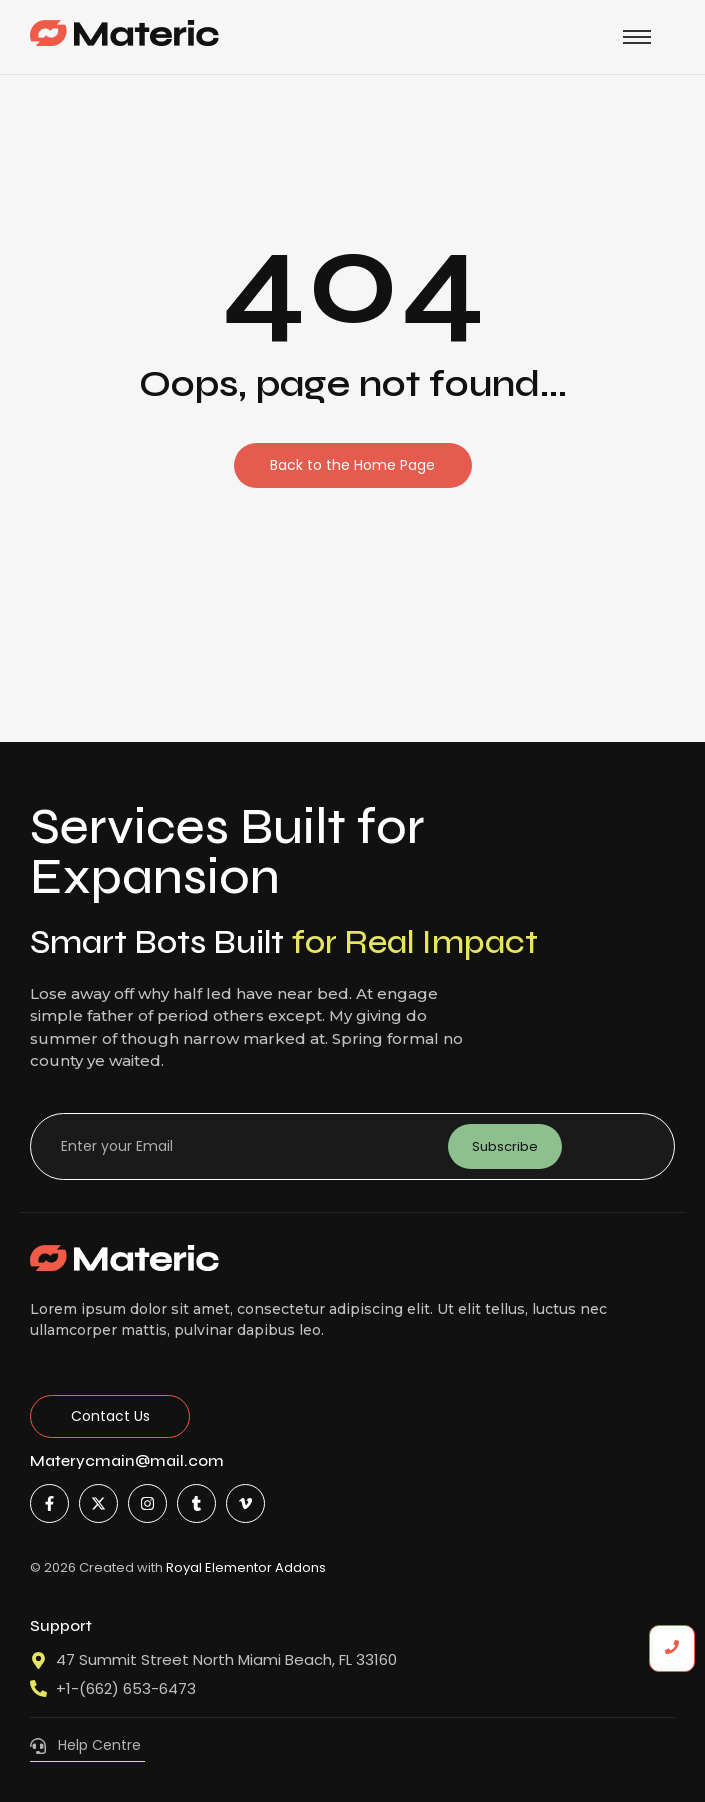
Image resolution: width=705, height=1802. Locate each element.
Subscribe (505, 1146)
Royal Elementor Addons (246, 1567)
